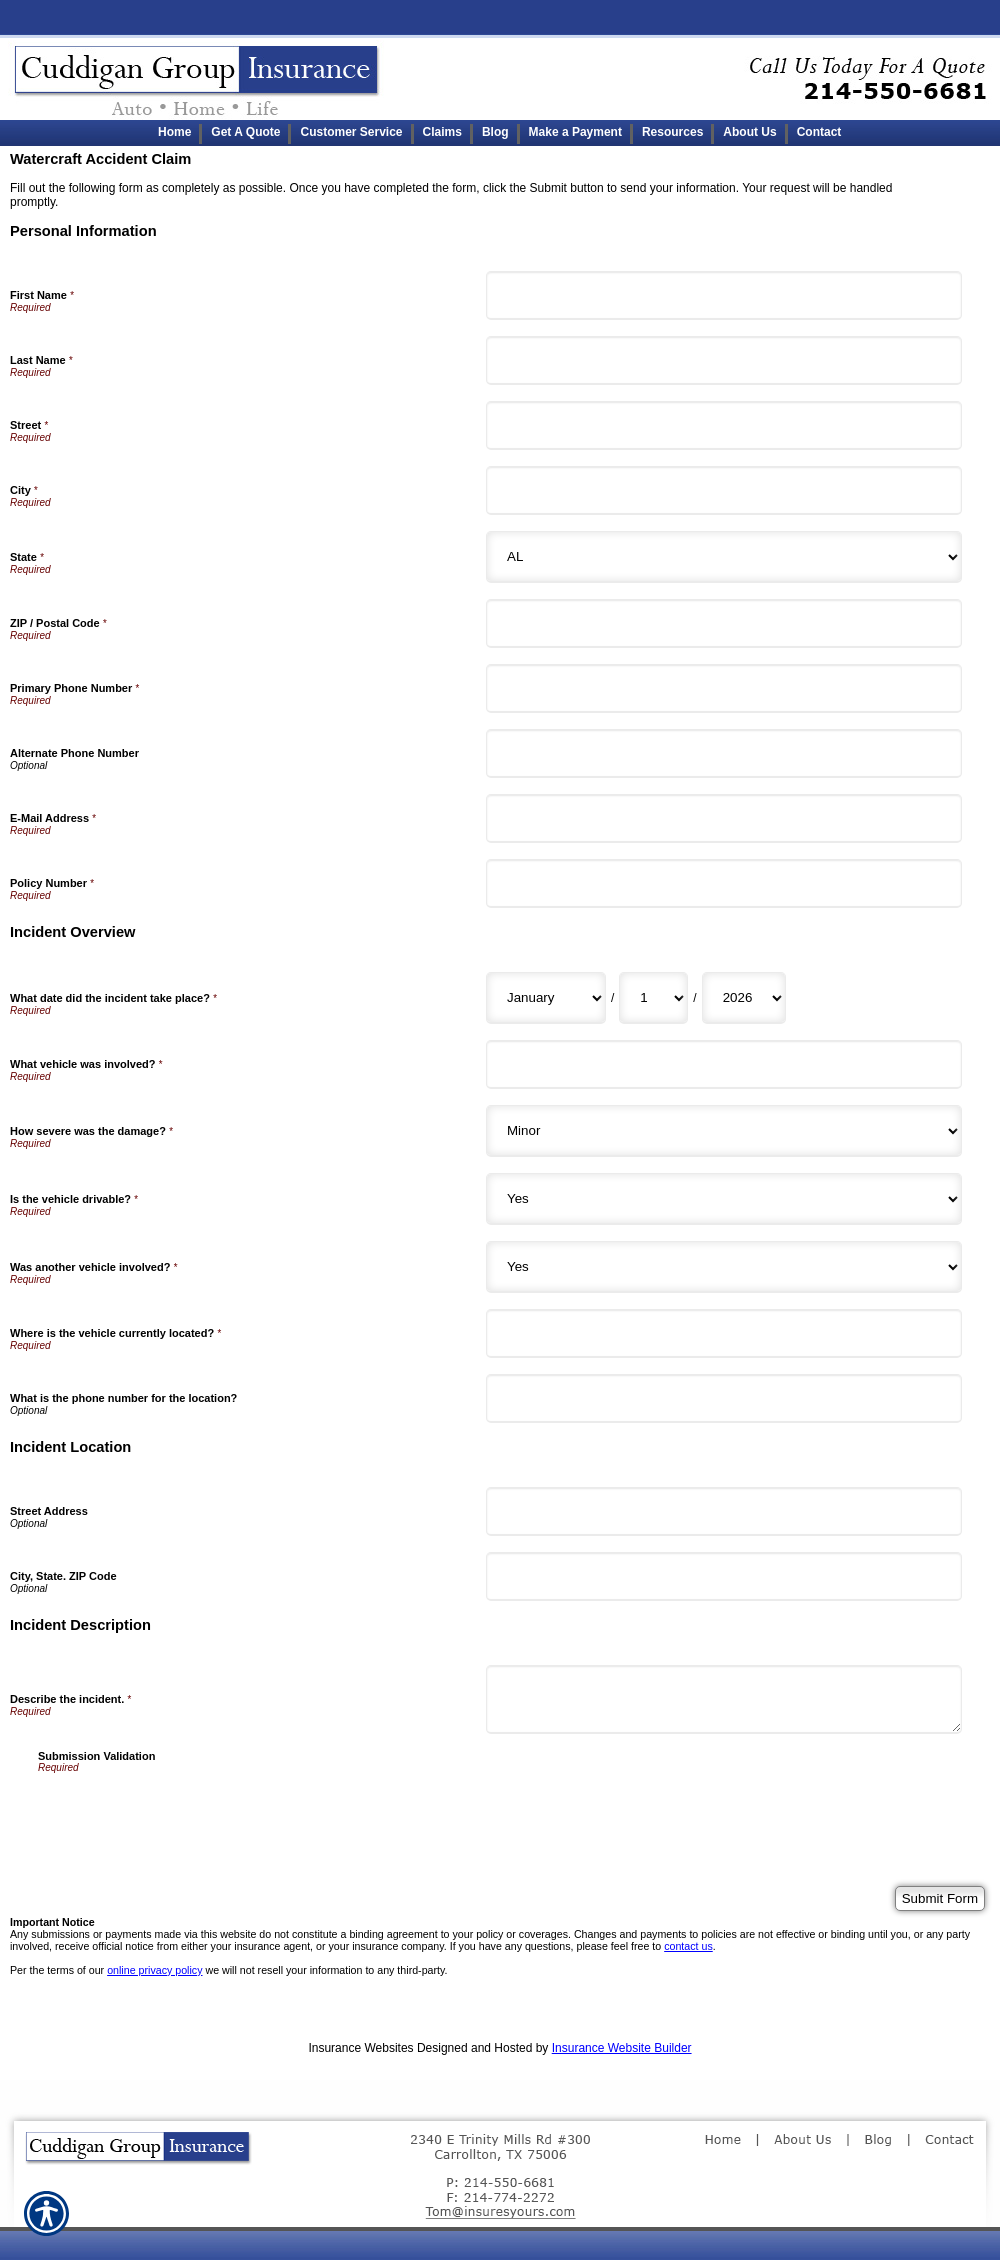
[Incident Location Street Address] (724, 1511)
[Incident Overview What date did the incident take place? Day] (653, 998)
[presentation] (190, 1812)
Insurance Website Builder (622, 2048)
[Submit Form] (940, 1898)
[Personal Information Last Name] (724, 360)
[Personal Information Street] (724, 425)
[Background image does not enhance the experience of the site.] (500, 133)
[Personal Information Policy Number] (724, 883)
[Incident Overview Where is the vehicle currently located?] (724, 1333)
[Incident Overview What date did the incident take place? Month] (546, 998)
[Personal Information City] (724, 490)
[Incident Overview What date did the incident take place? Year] (744, 998)
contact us (688, 1946)
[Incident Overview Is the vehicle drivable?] (724, 1199)
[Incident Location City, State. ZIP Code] (724, 1576)
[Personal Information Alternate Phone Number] (724, 753)
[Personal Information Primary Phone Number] (724, 688)
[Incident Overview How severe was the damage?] (724, 1131)
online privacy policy (154, 1970)
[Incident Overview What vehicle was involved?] (724, 1064)
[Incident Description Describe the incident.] (724, 1699)
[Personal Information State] (724, 557)
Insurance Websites (360, 2048)
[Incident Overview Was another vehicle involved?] (724, 1267)
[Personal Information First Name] (724, 295)
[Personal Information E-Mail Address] (724, 818)
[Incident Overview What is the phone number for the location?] (724, 1398)
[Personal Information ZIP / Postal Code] (724, 623)
